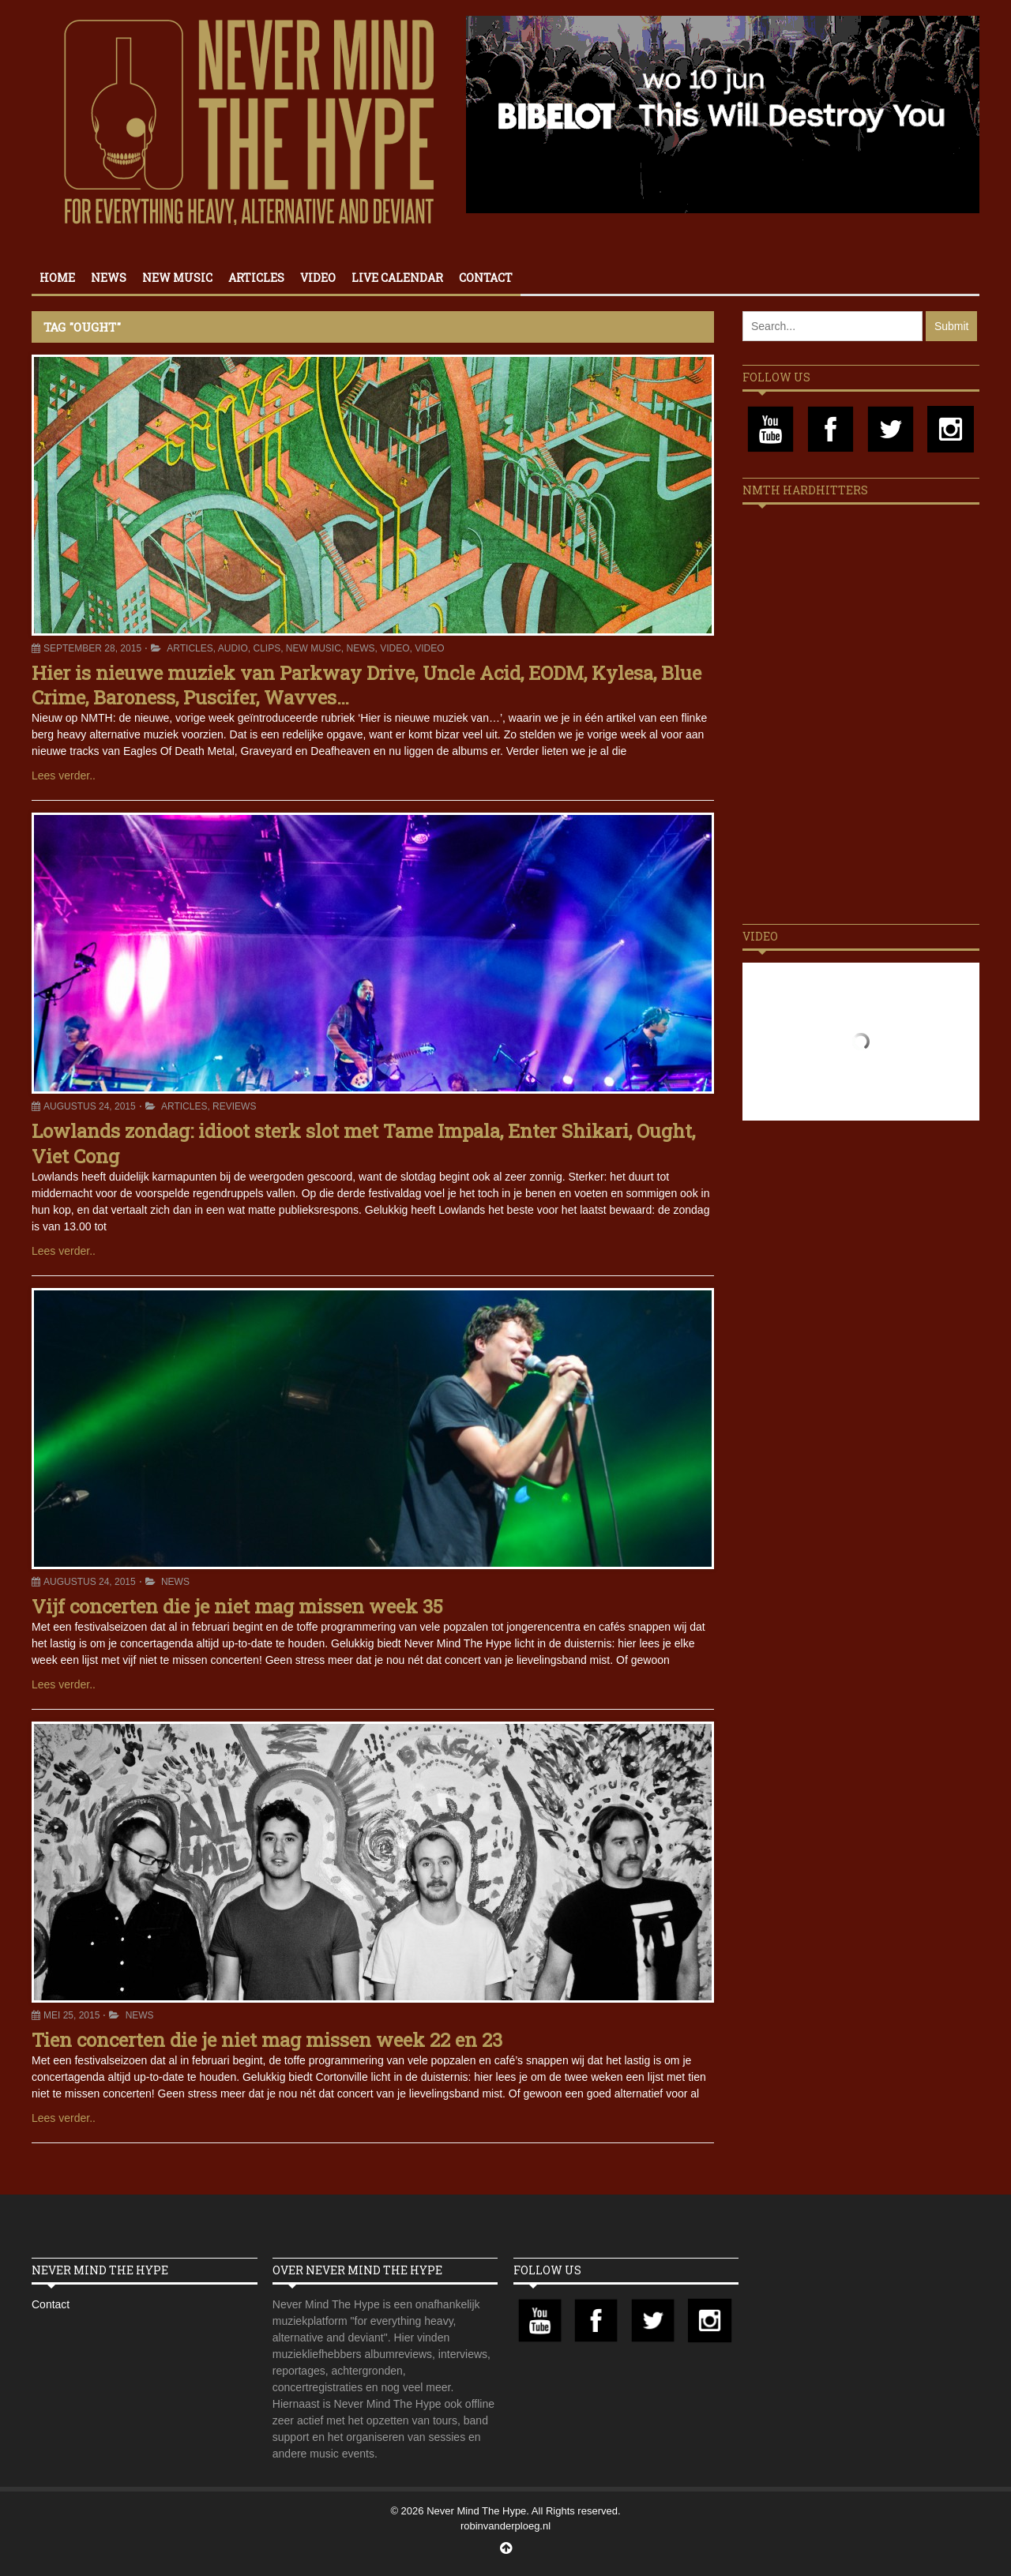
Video (318, 277)
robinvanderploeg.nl (505, 2526)
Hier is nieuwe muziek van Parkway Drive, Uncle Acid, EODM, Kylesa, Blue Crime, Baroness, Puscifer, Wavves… (366, 685)
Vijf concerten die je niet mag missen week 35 (237, 1606)
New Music (177, 277)
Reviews (234, 1106)
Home (57, 277)
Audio (233, 648)
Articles (256, 277)
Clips (266, 648)
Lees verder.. (64, 775)
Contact (486, 277)
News (108, 277)
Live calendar (397, 277)
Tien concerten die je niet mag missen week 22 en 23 (267, 2039)
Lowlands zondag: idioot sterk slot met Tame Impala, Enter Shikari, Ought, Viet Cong (363, 1143)
